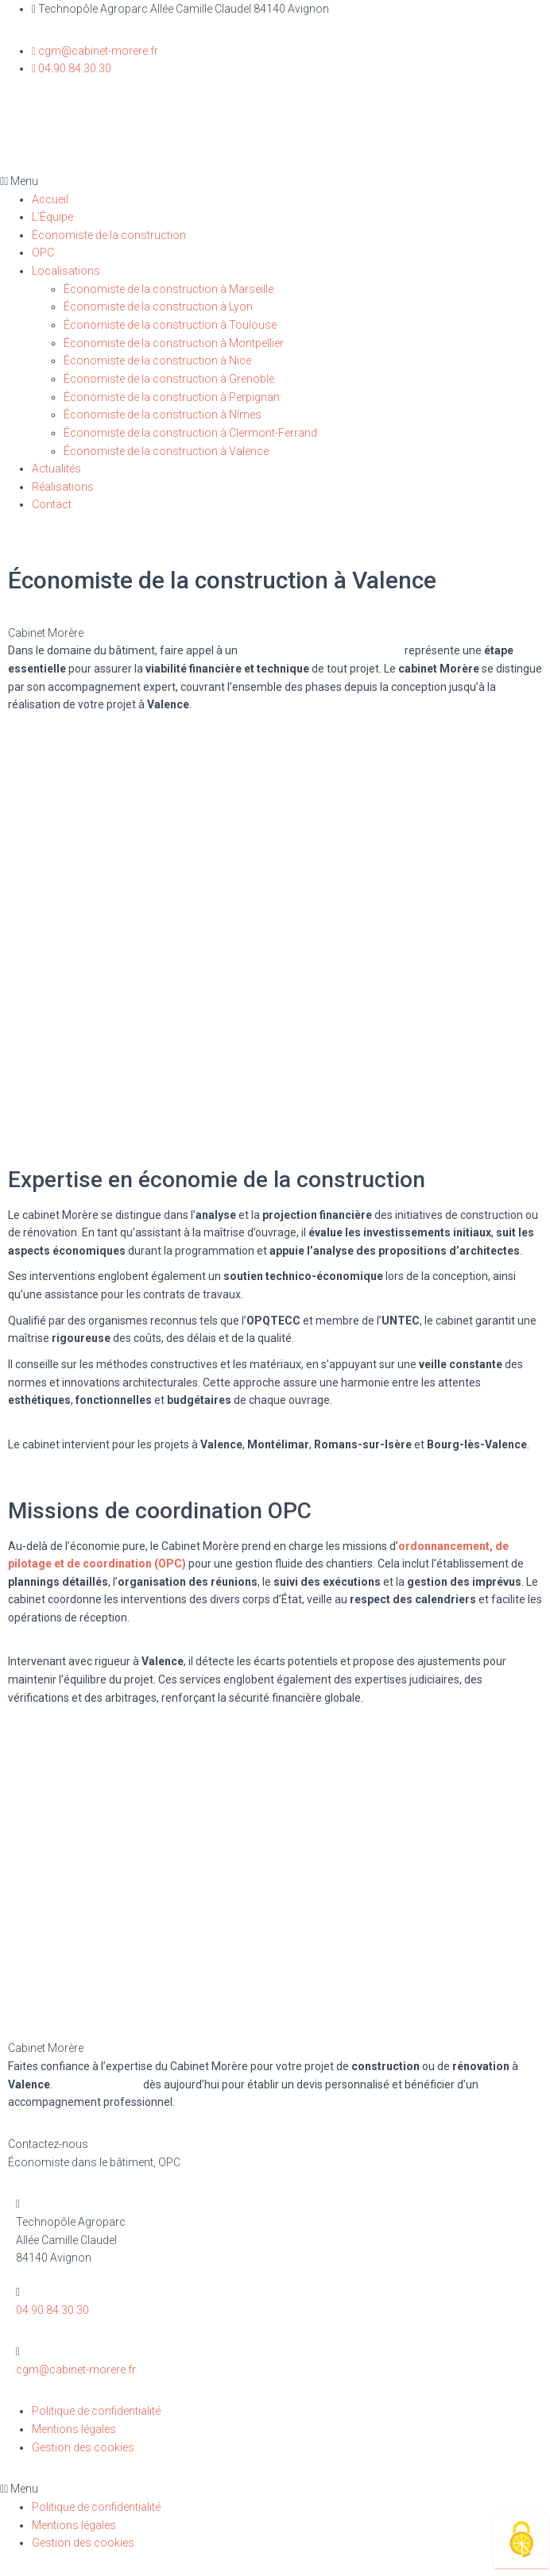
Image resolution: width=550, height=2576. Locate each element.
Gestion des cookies (83, 2447)
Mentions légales (74, 2429)
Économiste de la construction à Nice (157, 360)
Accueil (50, 199)
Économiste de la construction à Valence (166, 451)
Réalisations (63, 486)
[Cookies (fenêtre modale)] (521, 2540)
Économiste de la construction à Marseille (168, 289)
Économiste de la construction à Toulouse (170, 324)
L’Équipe (52, 216)
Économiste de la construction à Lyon (158, 306)
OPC (43, 252)
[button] (275, 181)
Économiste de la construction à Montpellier (174, 343)
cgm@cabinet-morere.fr (76, 2369)
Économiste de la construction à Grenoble (169, 378)
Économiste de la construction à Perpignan (172, 397)
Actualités (56, 468)
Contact (52, 504)
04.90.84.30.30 (52, 2310)
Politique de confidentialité (96, 2410)
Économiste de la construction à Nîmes (162, 414)
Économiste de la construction (109, 235)
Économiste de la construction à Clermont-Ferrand (190, 432)
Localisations (66, 270)
